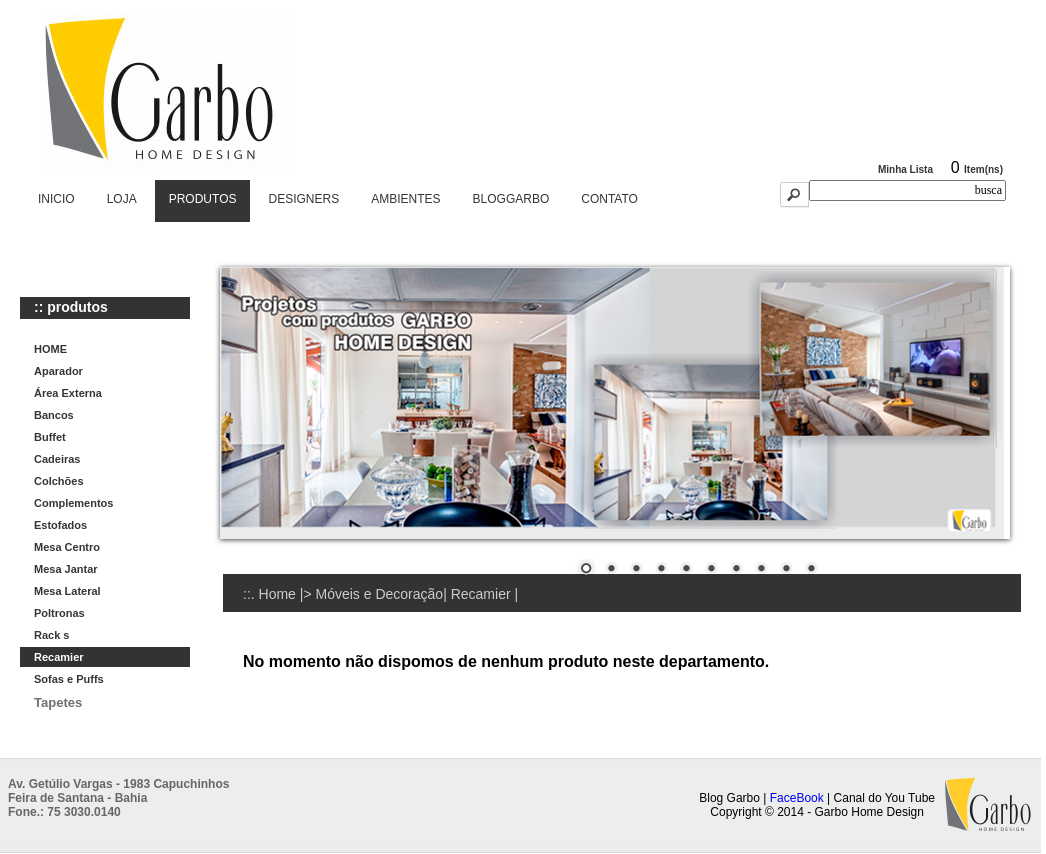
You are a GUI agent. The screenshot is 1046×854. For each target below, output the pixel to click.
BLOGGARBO (511, 199)
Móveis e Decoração (380, 594)
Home (277, 594)
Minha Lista (905, 169)
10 (811, 570)
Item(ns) (983, 169)
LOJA (122, 199)
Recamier (483, 594)
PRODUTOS (203, 199)
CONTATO (609, 199)
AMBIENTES (405, 199)
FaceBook (797, 798)
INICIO (56, 199)
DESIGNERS (303, 199)
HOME (50, 349)
